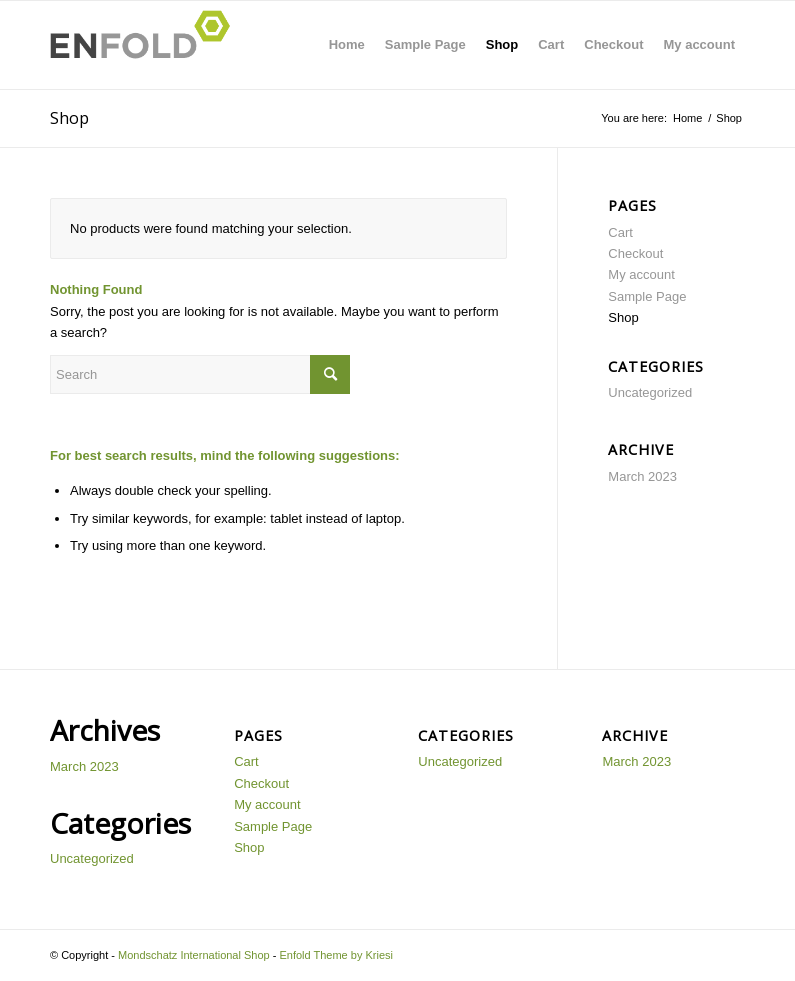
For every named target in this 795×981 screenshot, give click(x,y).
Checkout (613, 44)
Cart (551, 44)
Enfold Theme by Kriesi (336, 955)
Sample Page (425, 44)
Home (347, 44)
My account (699, 44)
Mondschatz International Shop (194, 955)
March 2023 (642, 476)
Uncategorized (650, 392)
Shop (502, 44)
